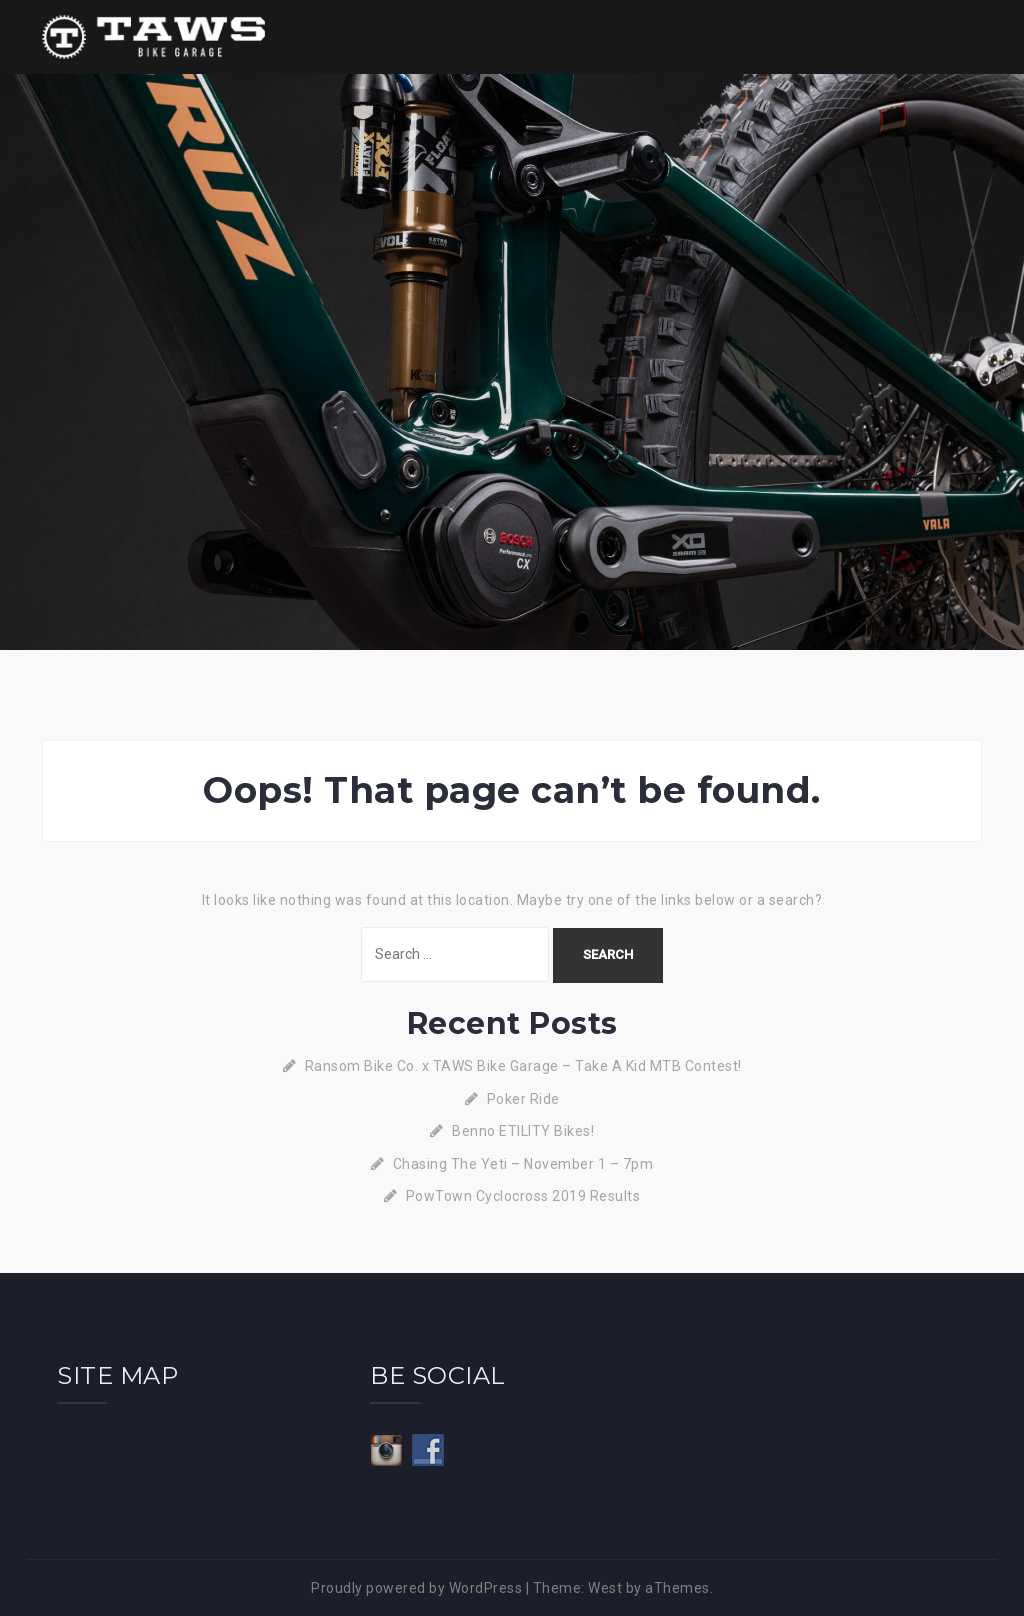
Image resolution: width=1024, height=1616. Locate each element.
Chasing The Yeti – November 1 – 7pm (523, 1164)
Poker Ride (523, 1099)
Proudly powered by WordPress (416, 1588)
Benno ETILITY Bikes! (523, 1131)
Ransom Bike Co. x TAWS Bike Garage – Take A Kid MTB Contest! (523, 1066)
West (605, 1588)
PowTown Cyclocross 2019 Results (523, 1196)
